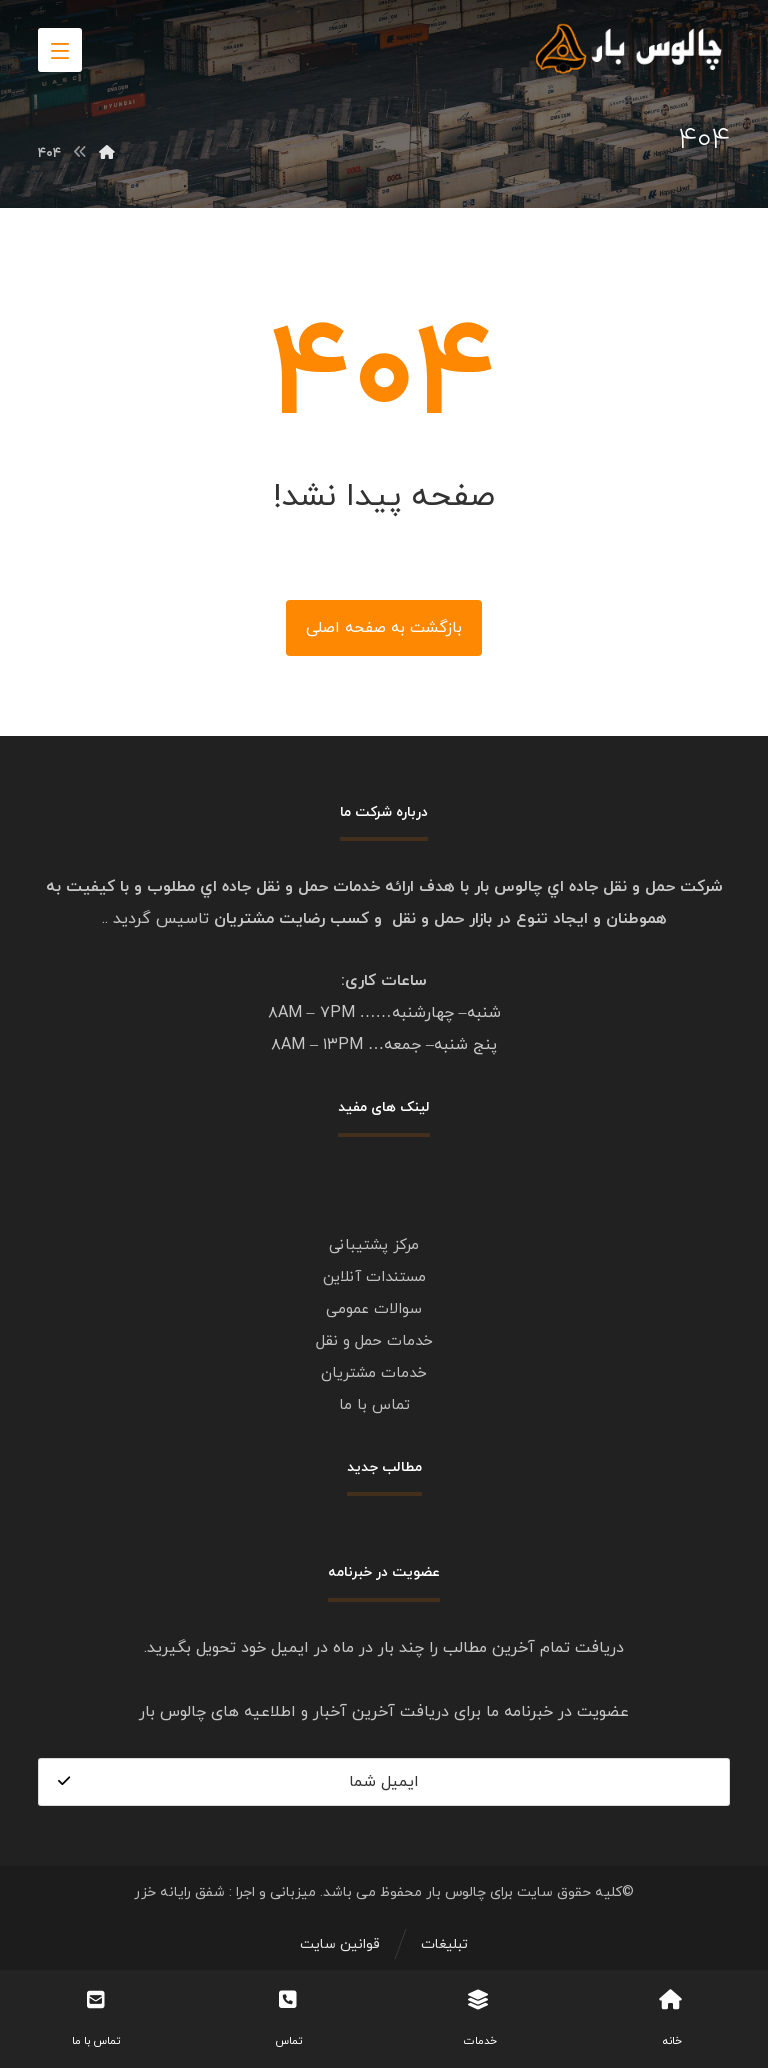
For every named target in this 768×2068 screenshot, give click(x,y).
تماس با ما (374, 1405)
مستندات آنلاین (374, 1277)
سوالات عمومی (374, 1309)
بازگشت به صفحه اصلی (384, 628)
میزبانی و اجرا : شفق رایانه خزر (225, 1892)
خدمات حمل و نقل (374, 1341)
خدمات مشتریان (374, 1373)
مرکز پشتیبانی (374, 1245)
